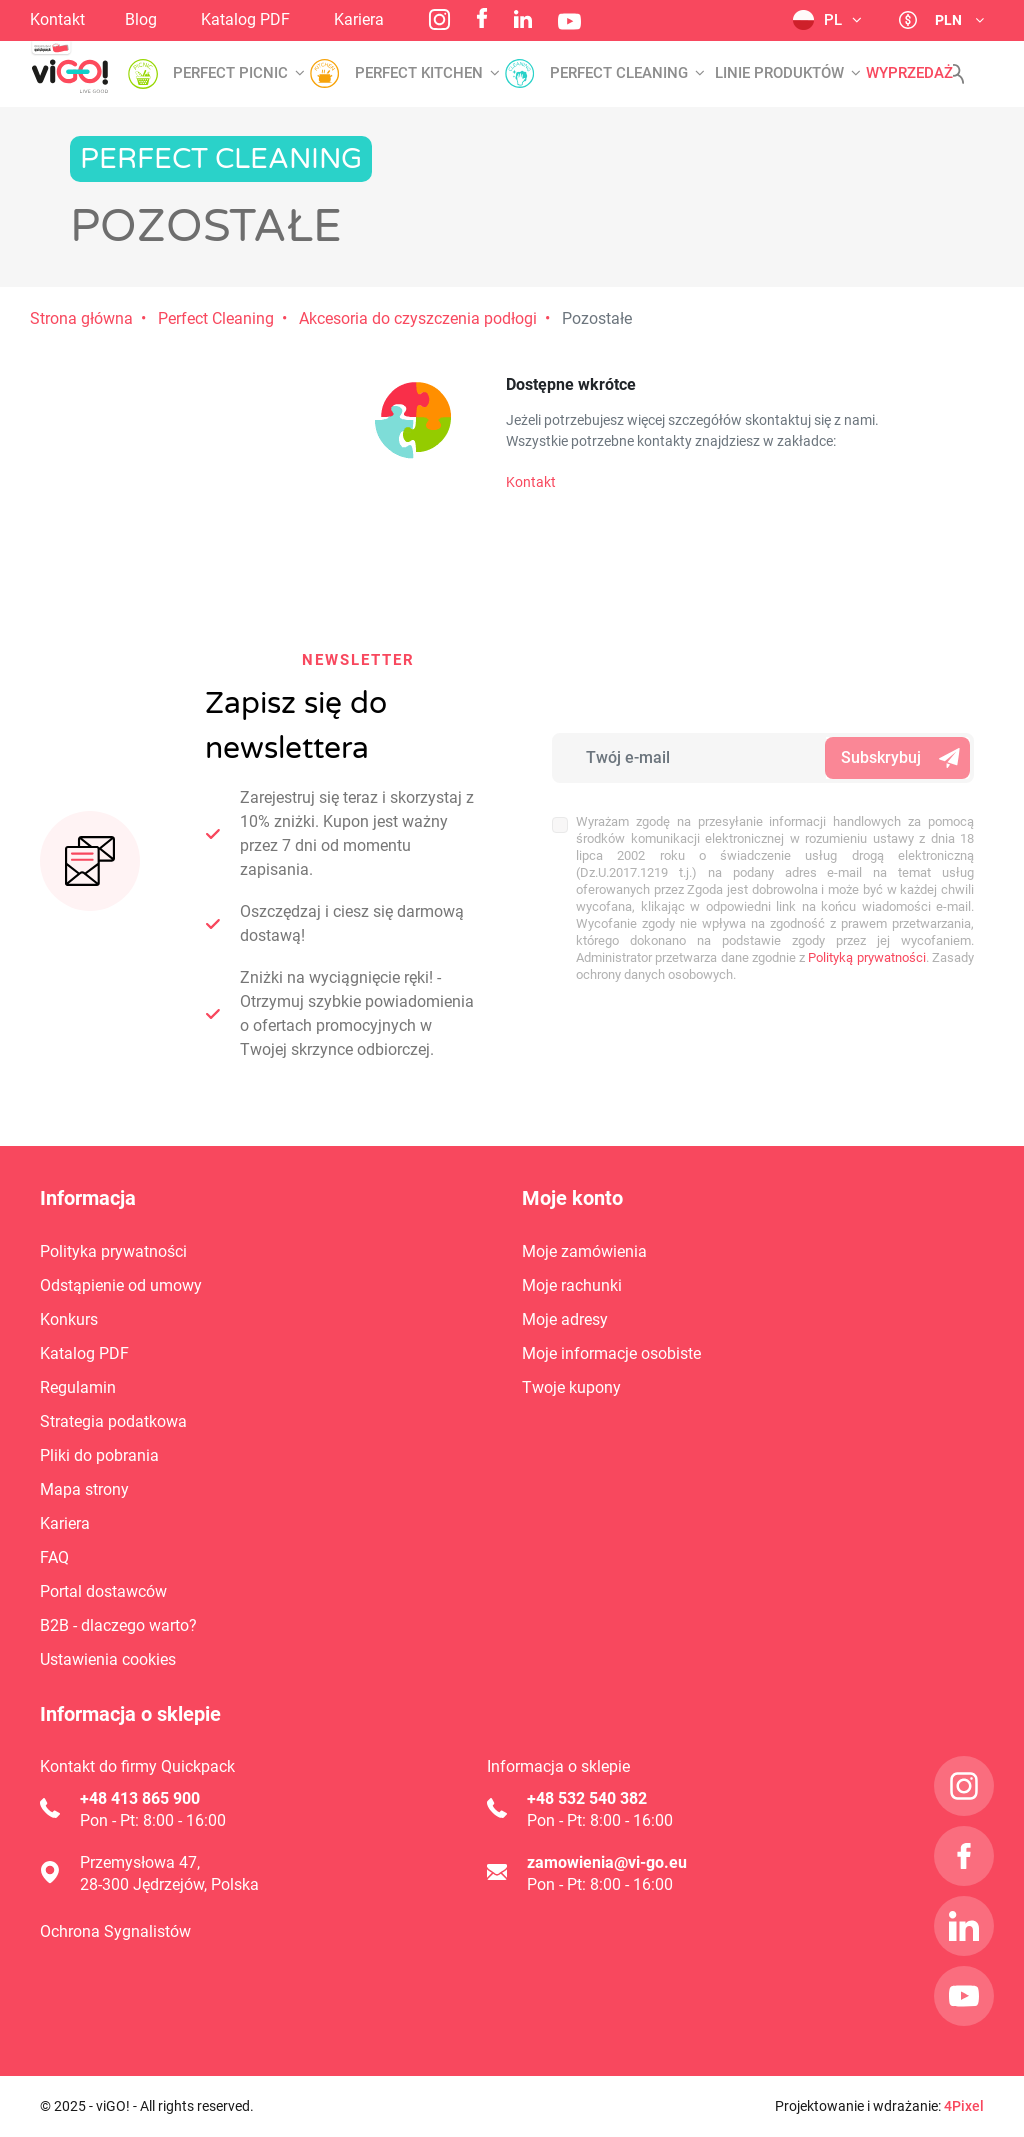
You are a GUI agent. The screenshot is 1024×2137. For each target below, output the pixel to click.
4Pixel (964, 2106)
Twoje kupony (571, 1387)
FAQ (54, 1557)
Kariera (359, 19)
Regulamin (78, 1387)
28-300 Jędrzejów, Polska (169, 1884)
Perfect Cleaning (216, 318)
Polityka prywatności (113, 1251)
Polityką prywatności (866, 957)
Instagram (439, 19)
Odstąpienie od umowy (121, 1285)
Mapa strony (84, 1489)
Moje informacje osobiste (611, 1353)
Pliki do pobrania (99, 1455)
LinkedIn (523, 19)
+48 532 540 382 (587, 1798)
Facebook (482, 18)
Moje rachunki (572, 1285)
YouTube (569, 21)
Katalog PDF (245, 19)
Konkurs (69, 1319)
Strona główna (81, 318)
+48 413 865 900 (140, 1798)
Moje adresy (565, 1319)
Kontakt (57, 19)
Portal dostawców (103, 1591)
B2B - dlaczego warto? (118, 1625)
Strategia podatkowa (113, 1421)
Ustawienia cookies (108, 1659)
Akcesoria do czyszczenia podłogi (418, 318)
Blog (141, 19)
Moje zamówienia (584, 1251)
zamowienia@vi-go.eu (607, 1862)
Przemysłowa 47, (140, 1862)
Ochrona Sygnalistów (115, 1931)
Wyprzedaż (909, 73)
